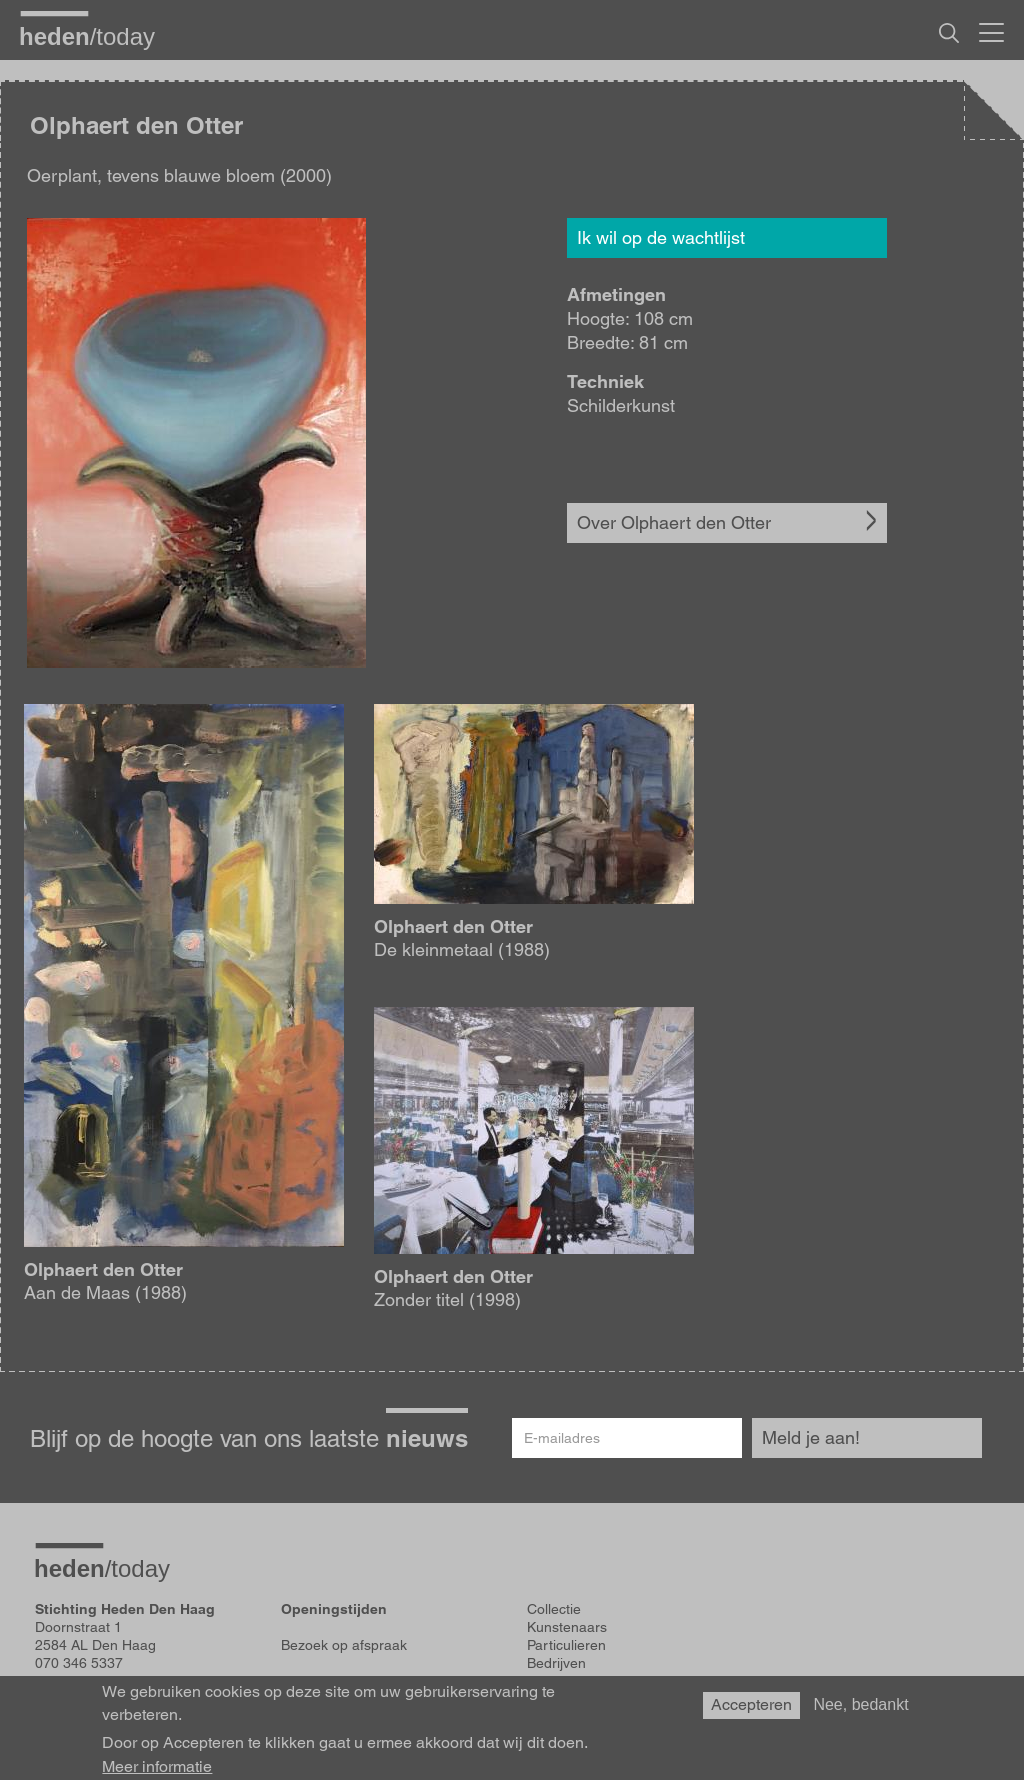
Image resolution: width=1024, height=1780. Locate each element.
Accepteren (751, 1708)
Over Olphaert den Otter (674, 522)
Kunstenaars (567, 1627)
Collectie (554, 1609)
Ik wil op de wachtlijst (661, 237)
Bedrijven (556, 1663)
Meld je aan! (811, 1437)
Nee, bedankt (860, 1708)
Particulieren (566, 1645)
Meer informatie (157, 1770)
